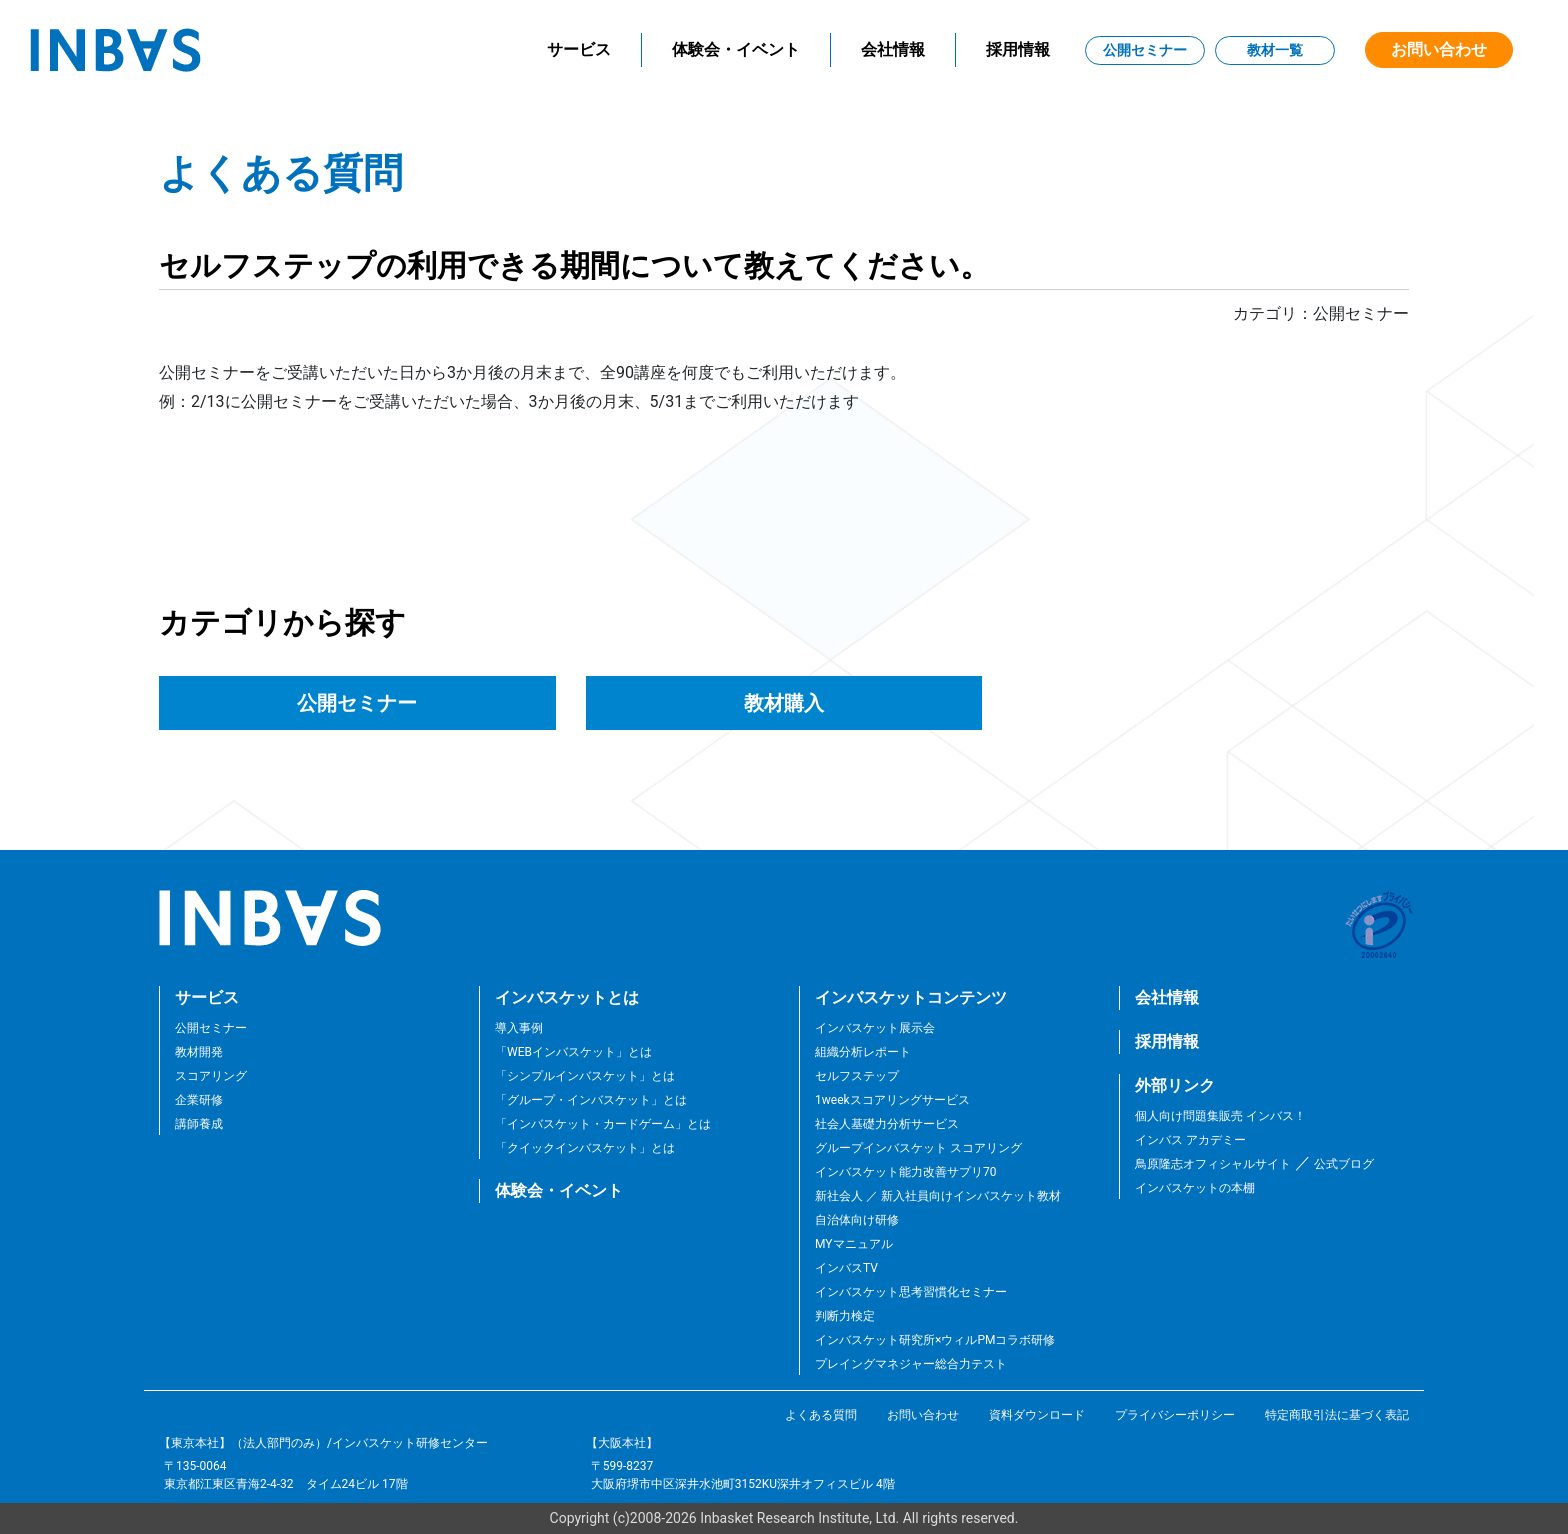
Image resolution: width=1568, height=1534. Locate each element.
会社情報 (893, 49)
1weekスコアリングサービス (892, 1100)
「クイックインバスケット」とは (585, 1148)
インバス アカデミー (1190, 1140)
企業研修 (199, 1100)
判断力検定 (845, 1316)
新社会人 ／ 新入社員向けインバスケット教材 (938, 1196)
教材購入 (784, 703)
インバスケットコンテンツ (911, 997)
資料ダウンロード (1037, 1415)
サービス (579, 49)
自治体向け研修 (857, 1220)
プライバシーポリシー (1175, 1415)
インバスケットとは (567, 997)
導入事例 (519, 1028)
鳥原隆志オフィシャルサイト (1213, 1164)
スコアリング (211, 1076)
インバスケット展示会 (875, 1028)
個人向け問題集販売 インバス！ (1220, 1116)
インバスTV (846, 1268)
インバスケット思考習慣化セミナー (911, 1292)
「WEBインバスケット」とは (573, 1052)
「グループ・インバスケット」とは (591, 1100)
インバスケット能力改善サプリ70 (906, 1172)
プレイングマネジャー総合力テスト (911, 1364)
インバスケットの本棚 (1195, 1188)
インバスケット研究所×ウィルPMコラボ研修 (935, 1340)
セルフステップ (857, 1076)
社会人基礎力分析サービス (887, 1124)
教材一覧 (1275, 50)
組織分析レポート (863, 1052)
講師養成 (199, 1124)
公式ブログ (1342, 1164)
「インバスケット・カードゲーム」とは (603, 1124)
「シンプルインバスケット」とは (585, 1076)
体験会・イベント (736, 49)
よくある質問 (821, 1415)
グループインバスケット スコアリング (918, 1148)
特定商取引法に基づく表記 (1337, 1415)
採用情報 (1018, 49)
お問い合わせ (1439, 49)
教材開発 (199, 1052)
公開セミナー (1145, 50)
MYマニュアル (854, 1244)
